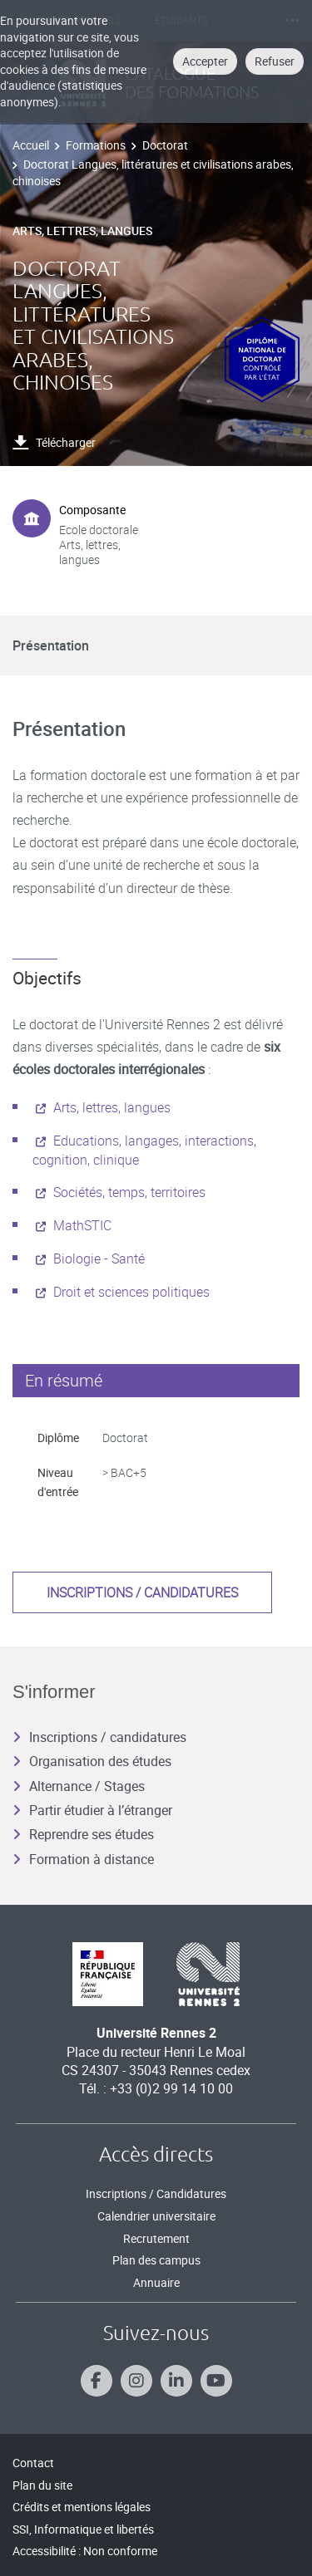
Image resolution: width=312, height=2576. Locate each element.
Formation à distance (83, 1859)
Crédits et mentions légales (81, 2507)
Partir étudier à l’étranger (92, 1810)
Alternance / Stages (78, 1786)
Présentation (50, 645)
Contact (33, 2463)
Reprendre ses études (83, 1834)
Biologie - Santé (99, 1258)
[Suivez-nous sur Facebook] (96, 2381)
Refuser (275, 61)
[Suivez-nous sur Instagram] (136, 2381)
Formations (96, 145)
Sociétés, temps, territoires (129, 1192)
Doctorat (165, 145)
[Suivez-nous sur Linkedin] (176, 2381)
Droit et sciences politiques (131, 1292)
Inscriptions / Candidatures (156, 2193)
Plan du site (42, 2485)
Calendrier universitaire (156, 2216)
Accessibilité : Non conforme (84, 2551)
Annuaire (156, 2282)
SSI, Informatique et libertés (83, 2529)
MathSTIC (82, 1225)
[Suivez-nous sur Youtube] (216, 2381)
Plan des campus (156, 2260)
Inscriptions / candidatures (142, 1592)
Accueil (30, 145)
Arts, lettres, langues (112, 1107)
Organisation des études (91, 1761)
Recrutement (156, 2238)
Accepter (205, 61)
